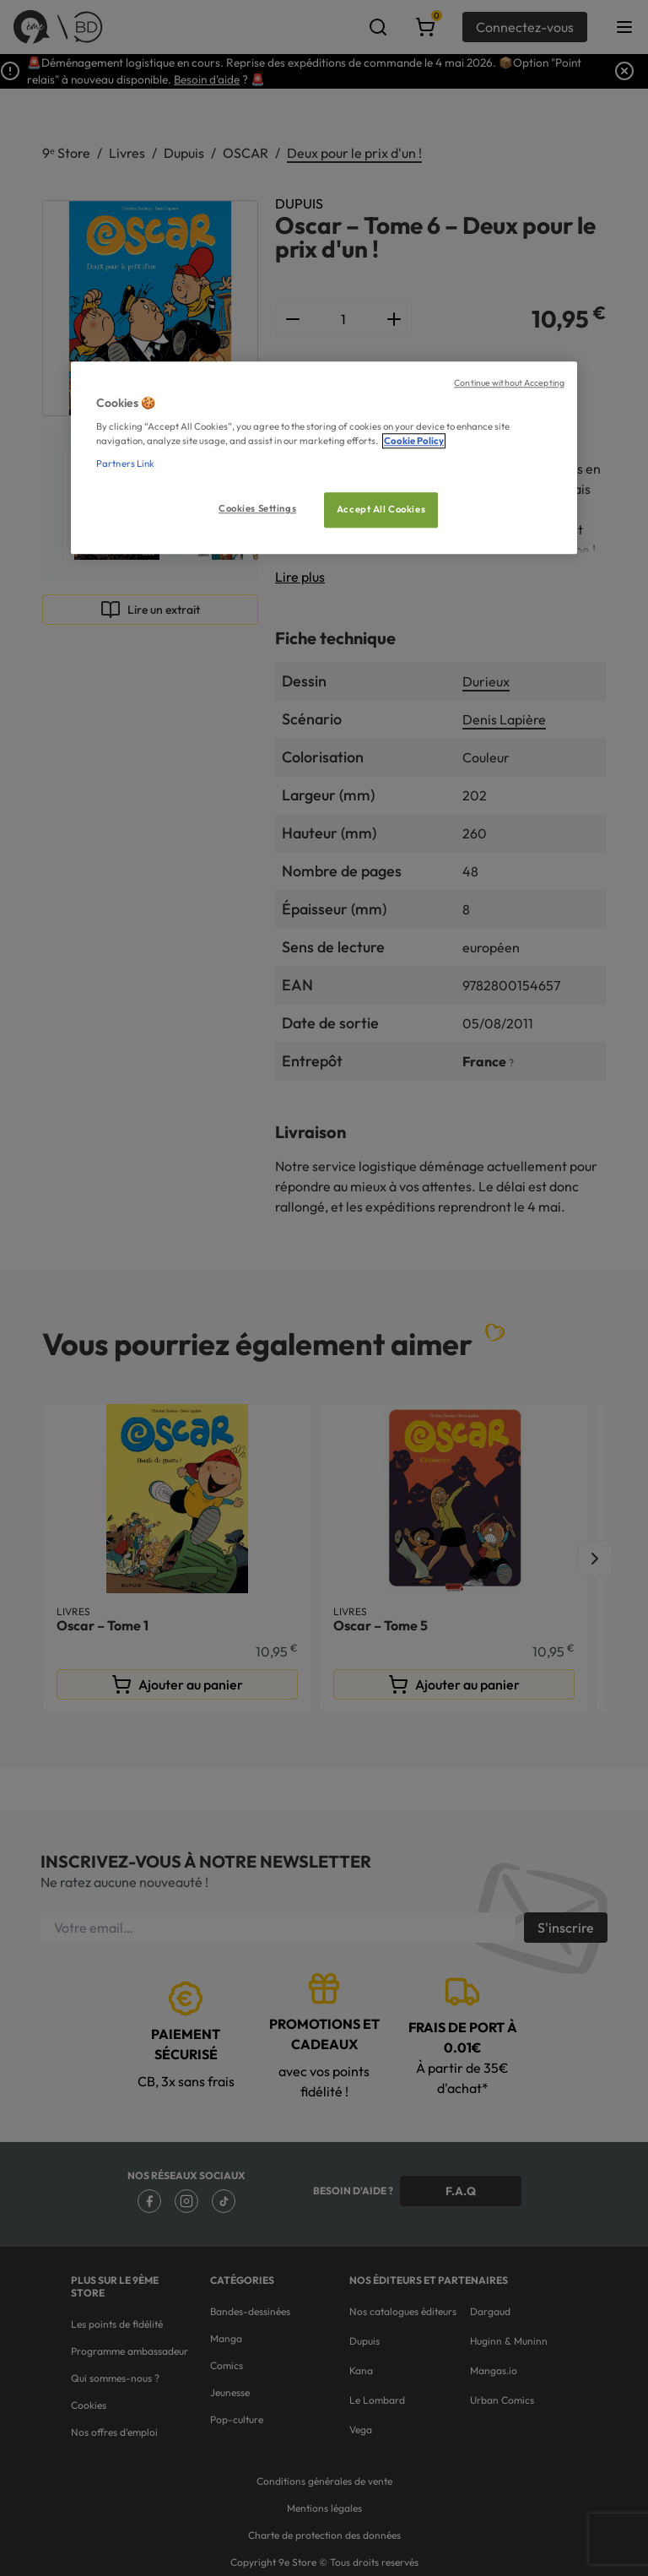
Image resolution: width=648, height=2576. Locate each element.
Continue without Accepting (509, 382)
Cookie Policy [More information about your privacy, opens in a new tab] (414, 441)
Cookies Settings (257, 509)
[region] (324, 458)
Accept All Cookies (381, 510)
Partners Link (125, 464)
